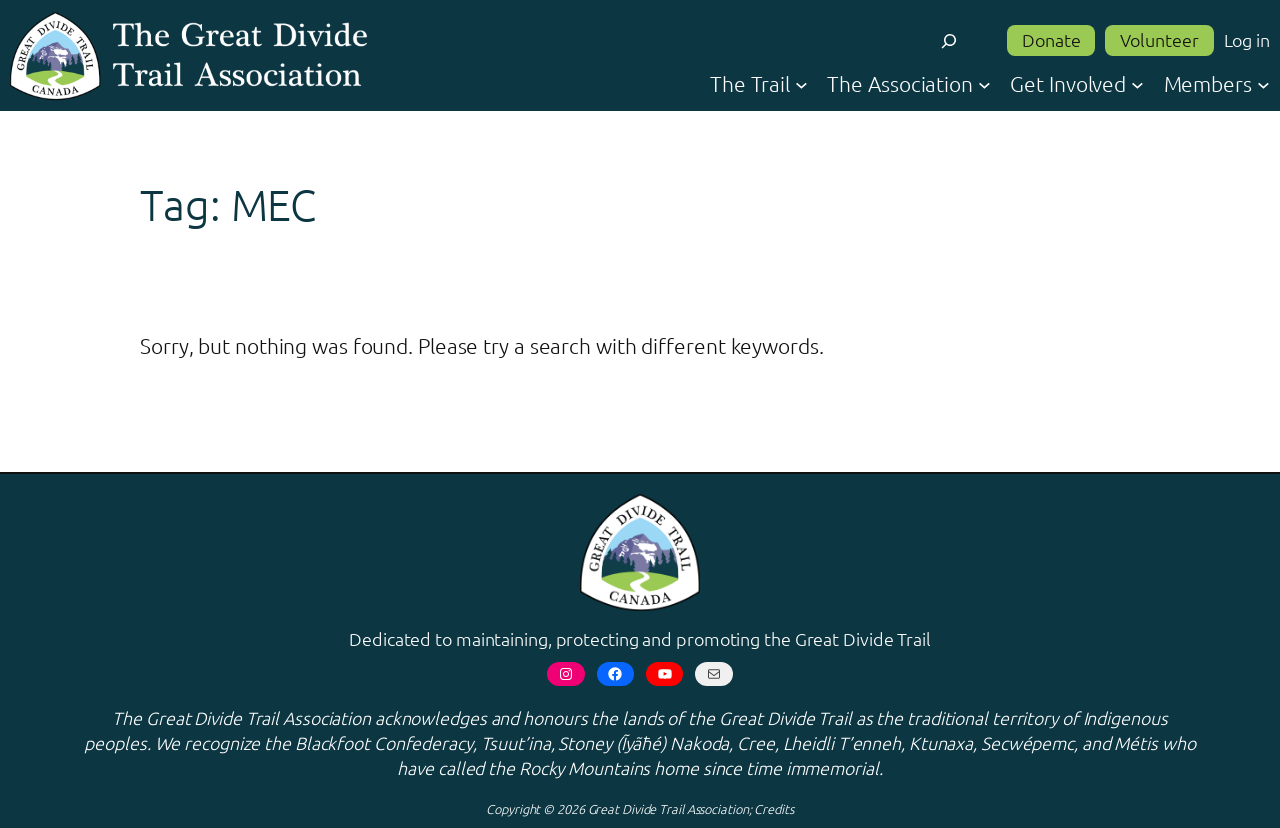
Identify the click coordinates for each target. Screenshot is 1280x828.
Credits (773, 808)
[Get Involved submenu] (1137, 83)
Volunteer (1159, 39)
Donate (1051, 39)
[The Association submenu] (984, 83)
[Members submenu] (1263, 83)
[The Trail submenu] (801, 83)
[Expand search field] (949, 41)
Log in (1247, 39)
